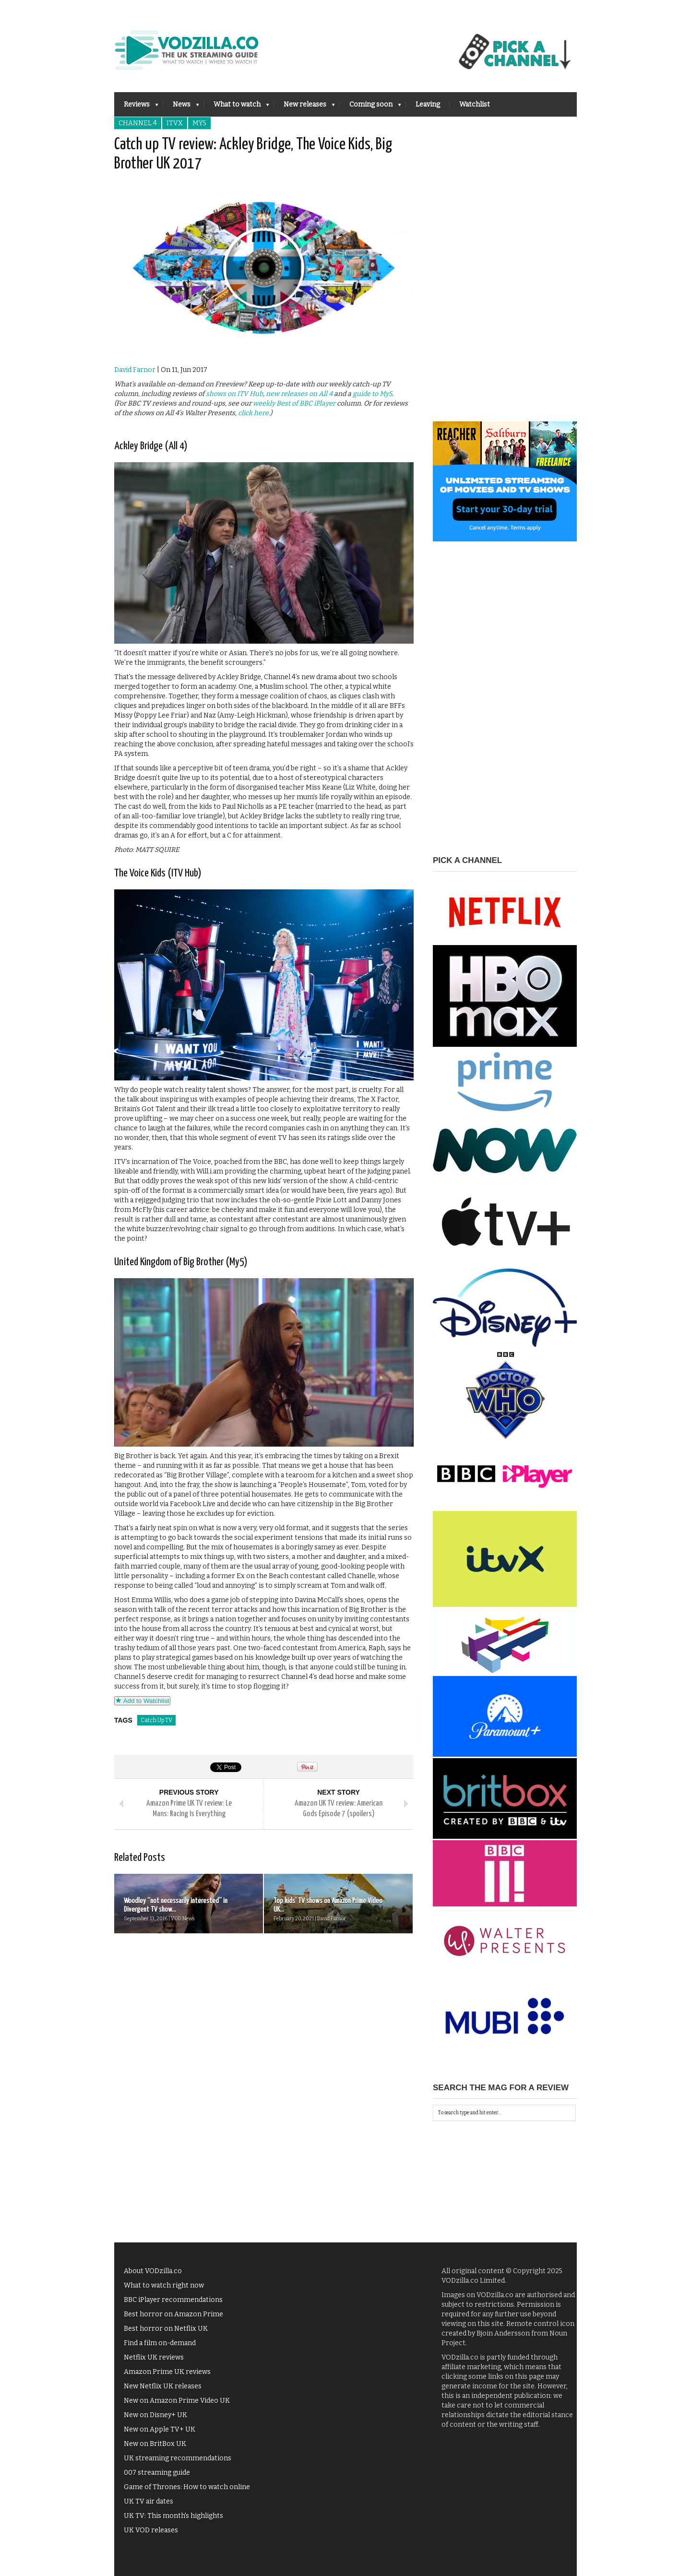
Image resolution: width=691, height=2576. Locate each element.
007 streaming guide (157, 2472)
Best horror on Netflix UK (166, 2328)
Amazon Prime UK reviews (167, 2372)
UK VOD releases (151, 2530)
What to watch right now (164, 2285)
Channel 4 (138, 123)
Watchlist (474, 104)
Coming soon (370, 107)
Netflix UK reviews (154, 2357)
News (181, 107)
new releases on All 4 (299, 394)
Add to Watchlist (142, 1700)
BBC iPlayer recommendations (173, 2300)
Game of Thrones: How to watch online (187, 2487)
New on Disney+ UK (155, 2415)
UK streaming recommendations (177, 2458)
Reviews (136, 107)
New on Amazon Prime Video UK (177, 2400)
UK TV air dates (148, 2501)
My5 (199, 123)
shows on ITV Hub (234, 394)
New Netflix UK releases (163, 2386)
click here (253, 413)
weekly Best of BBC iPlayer (294, 403)
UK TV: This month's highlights (173, 2516)
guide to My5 (372, 394)
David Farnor (134, 370)
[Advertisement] (505, 277)
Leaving (428, 104)
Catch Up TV (156, 1720)
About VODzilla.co (153, 2271)
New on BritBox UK (155, 2444)
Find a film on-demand (160, 2343)
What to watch (236, 107)
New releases (304, 107)
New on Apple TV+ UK (159, 2429)
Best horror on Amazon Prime (173, 2314)
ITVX (175, 123)
